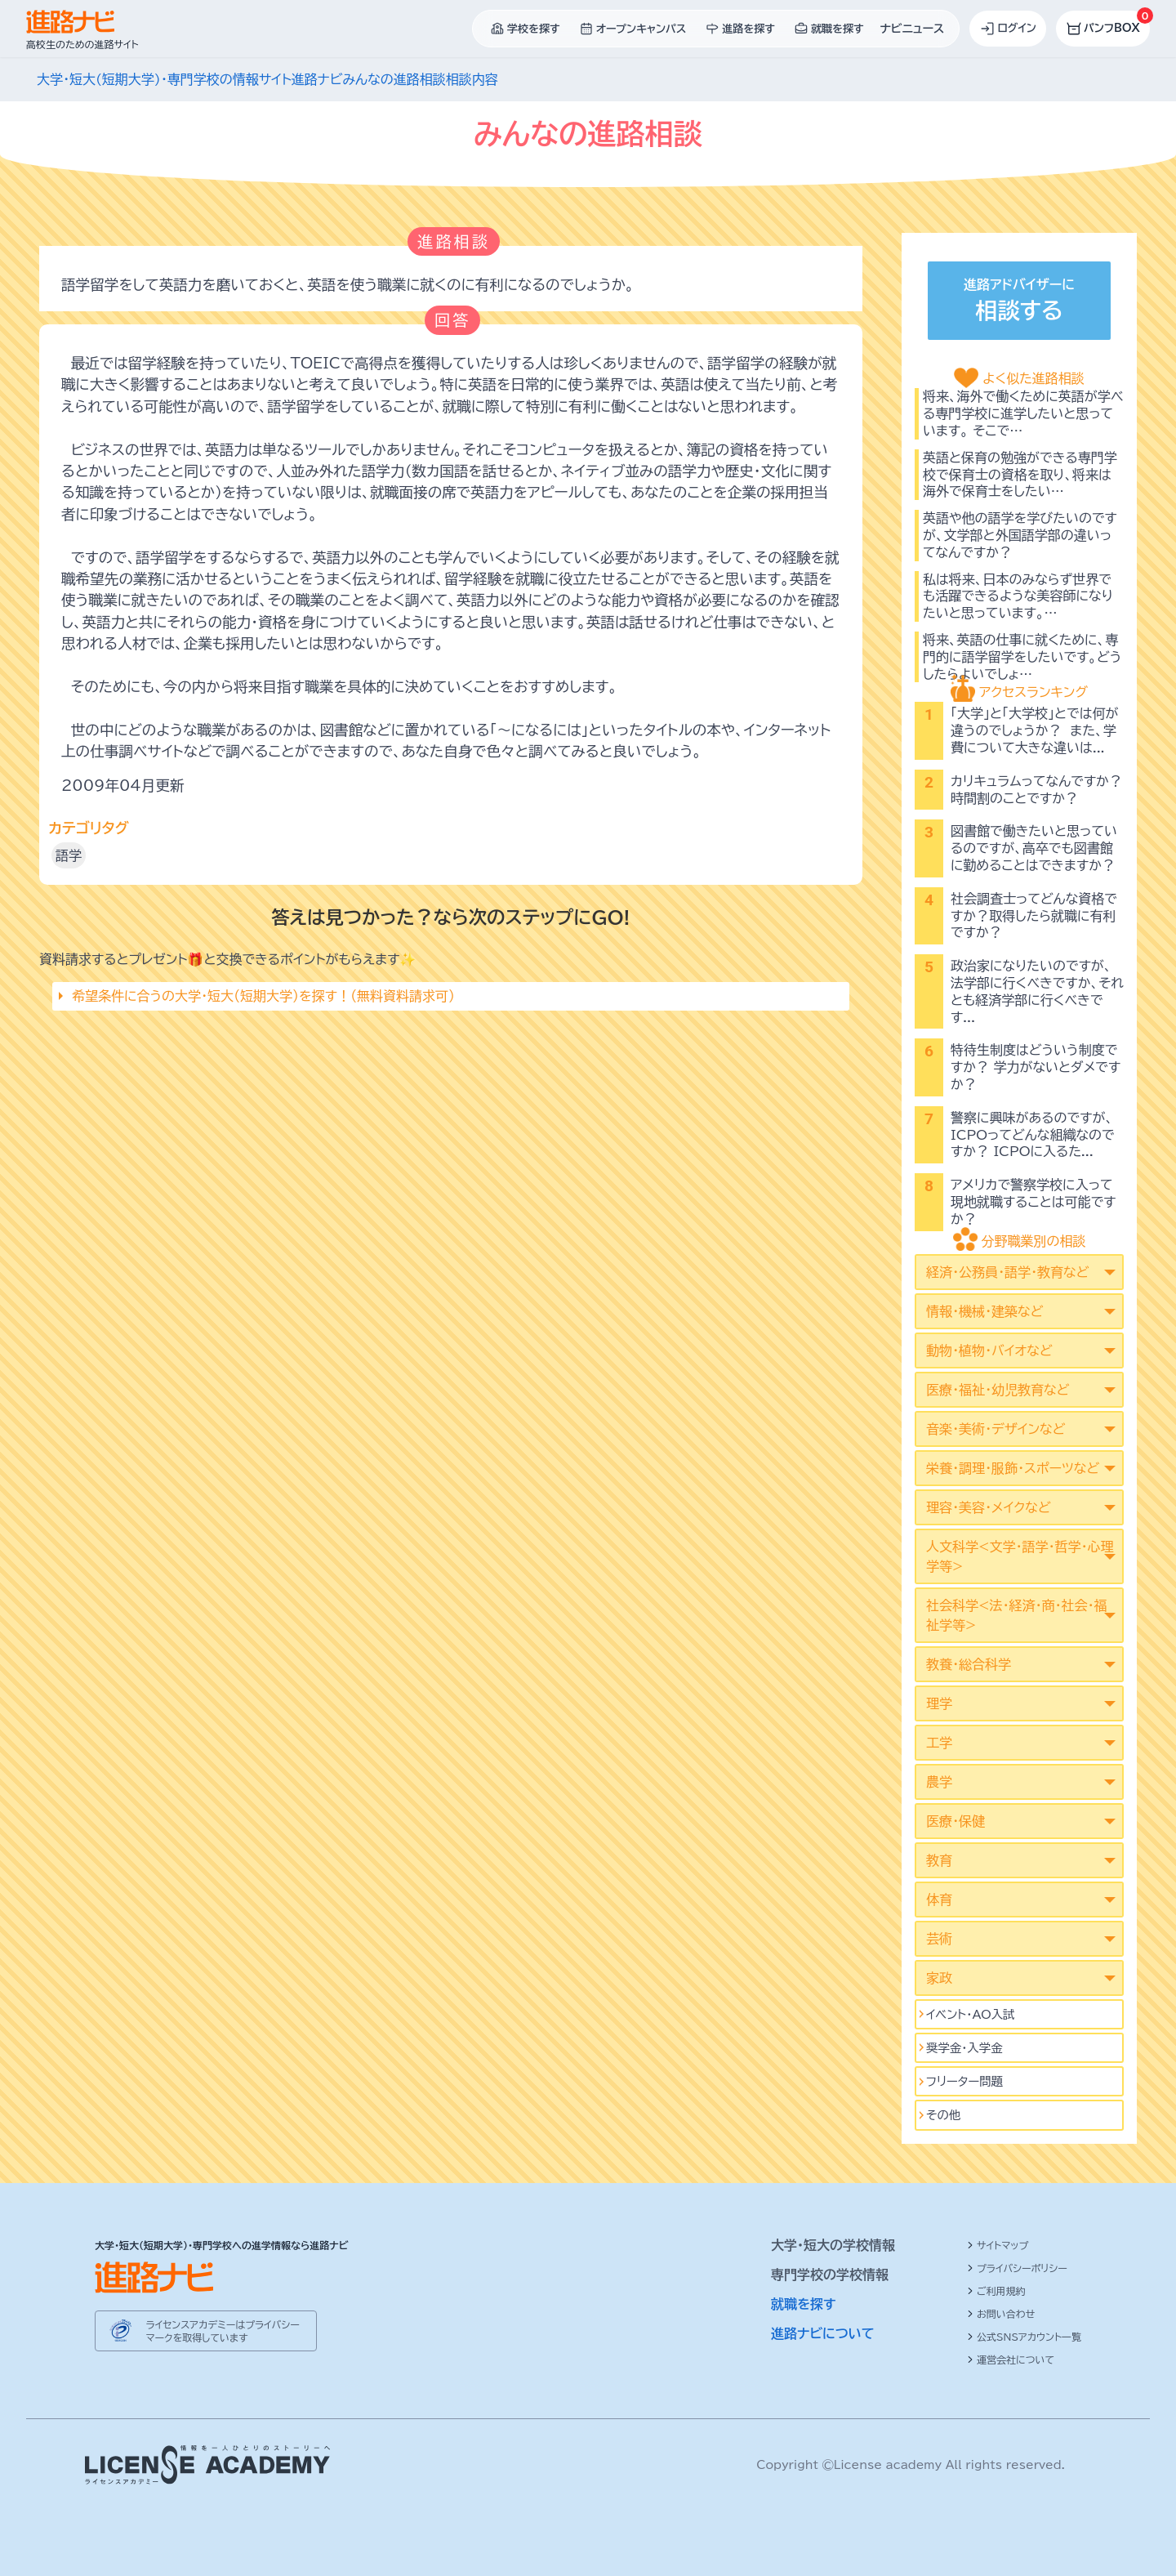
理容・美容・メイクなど (988, 1507)
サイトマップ (997, 2245)
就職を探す (803, 2303)
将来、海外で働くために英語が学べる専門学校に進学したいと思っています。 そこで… (1023, 413)
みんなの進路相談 (393, 79)
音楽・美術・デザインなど (995, 1428)
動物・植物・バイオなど (989, 1350)
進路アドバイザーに (1019, 303)
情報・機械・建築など (984, 1311)
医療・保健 (955, 1821)
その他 (943, 2115)
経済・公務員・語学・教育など (1007, 1272)
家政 (939, 1977)
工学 (939, 1742)
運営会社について (1010, 2359)
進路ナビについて (823, 2333)
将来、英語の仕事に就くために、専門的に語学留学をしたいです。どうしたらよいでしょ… (1022, 657)
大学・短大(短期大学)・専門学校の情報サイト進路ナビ (189, 79)
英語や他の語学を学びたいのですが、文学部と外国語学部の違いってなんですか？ (1020, 535)
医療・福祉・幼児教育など (997, 1389)
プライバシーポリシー (1017, 2268)
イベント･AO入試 (970, 2014)
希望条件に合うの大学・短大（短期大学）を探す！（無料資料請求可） (263, 995)
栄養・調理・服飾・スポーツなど (1012, 1468)
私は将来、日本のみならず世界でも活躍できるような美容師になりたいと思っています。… (1018, 596)
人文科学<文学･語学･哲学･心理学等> (1019, 1556)
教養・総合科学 (968, 1664)
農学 (939, 1781)
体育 (939, 1899)
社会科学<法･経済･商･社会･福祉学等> (1016, 1615)
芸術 (939, 1938)
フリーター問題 (964, 2081)
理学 (939, 1703)
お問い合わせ (1001, 2314)
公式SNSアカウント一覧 (1024, 2337)
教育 (939, 1860)
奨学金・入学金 (964, 2048)
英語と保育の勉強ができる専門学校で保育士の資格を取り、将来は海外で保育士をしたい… (1020, 474)
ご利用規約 (996, 2291)
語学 (69, 855)
